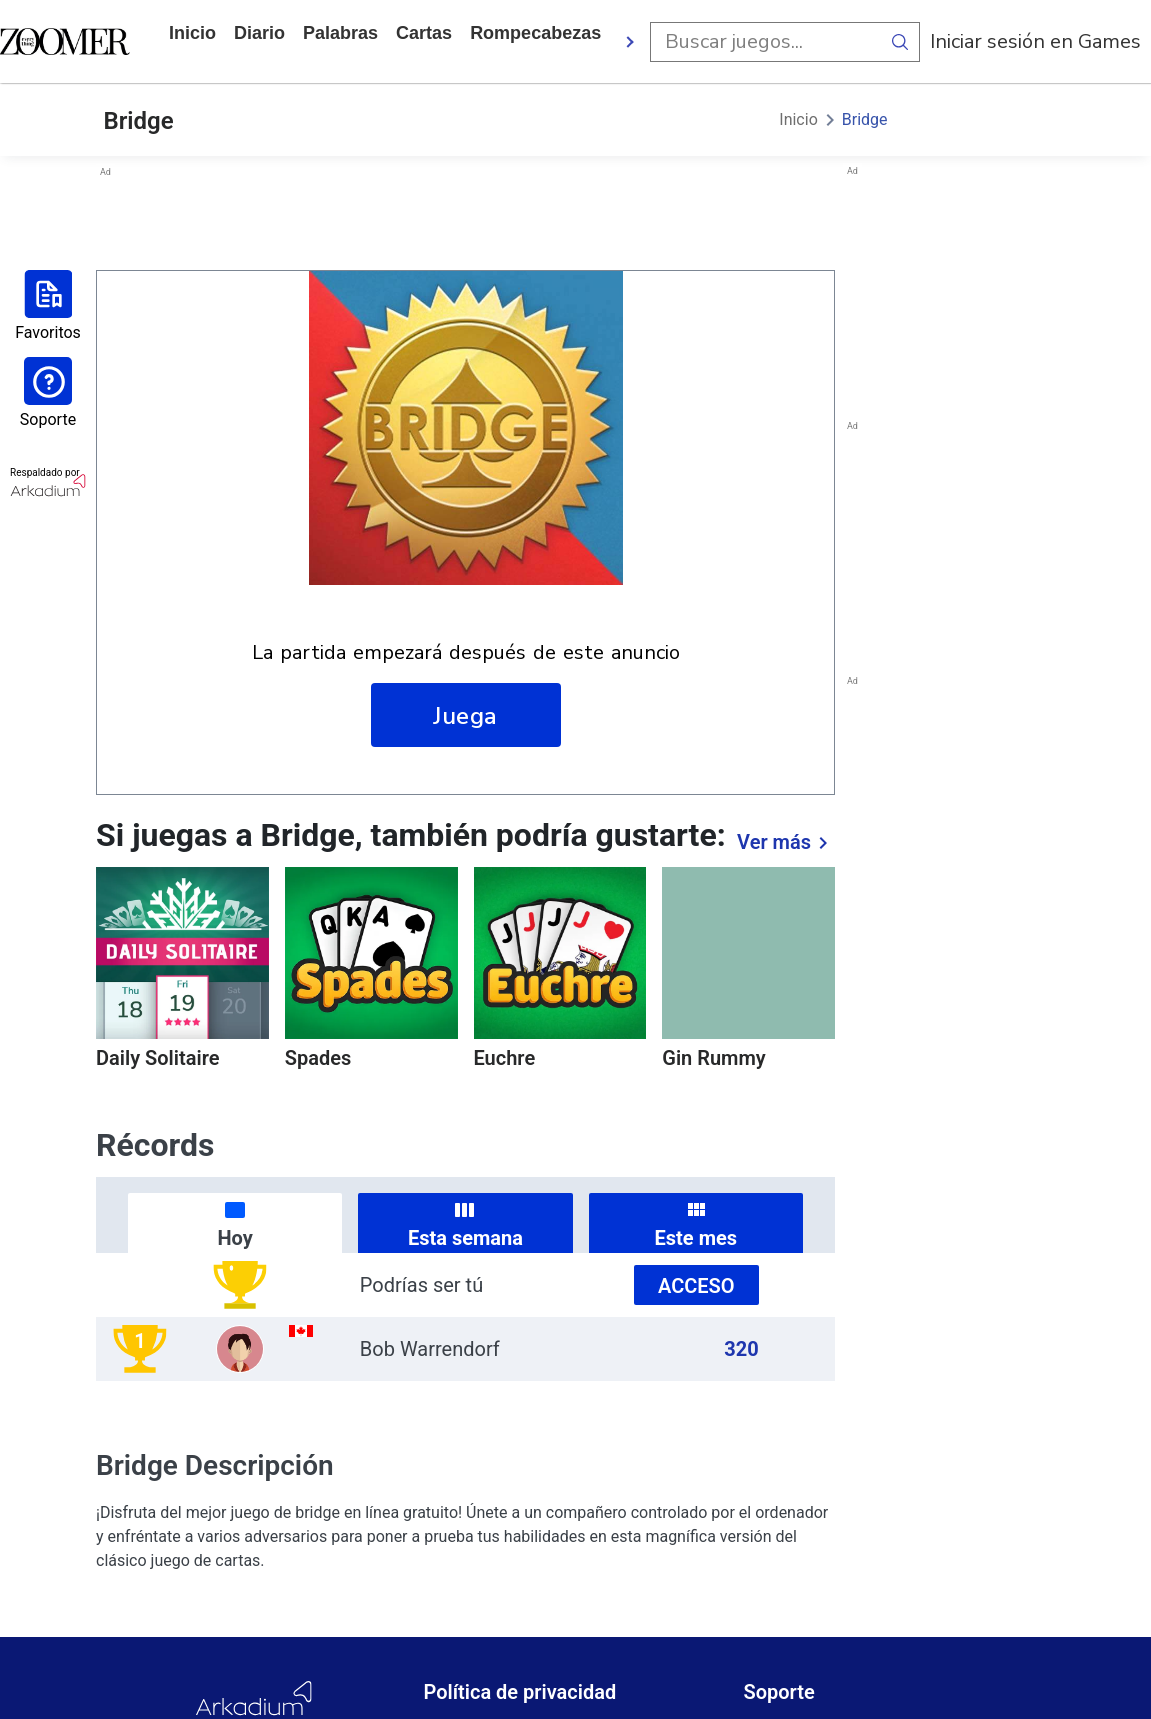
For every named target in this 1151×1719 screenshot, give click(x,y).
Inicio (192, 33)
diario (259, 33)
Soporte (778, 1692)
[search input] (765, 42)
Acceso (696, 1286)
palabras (340, 33)
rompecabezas (535, 33)
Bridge (865, 119)
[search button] (900, 42)
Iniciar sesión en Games (1035, 41)
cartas (424, 33)
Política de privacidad (519, 1692)
